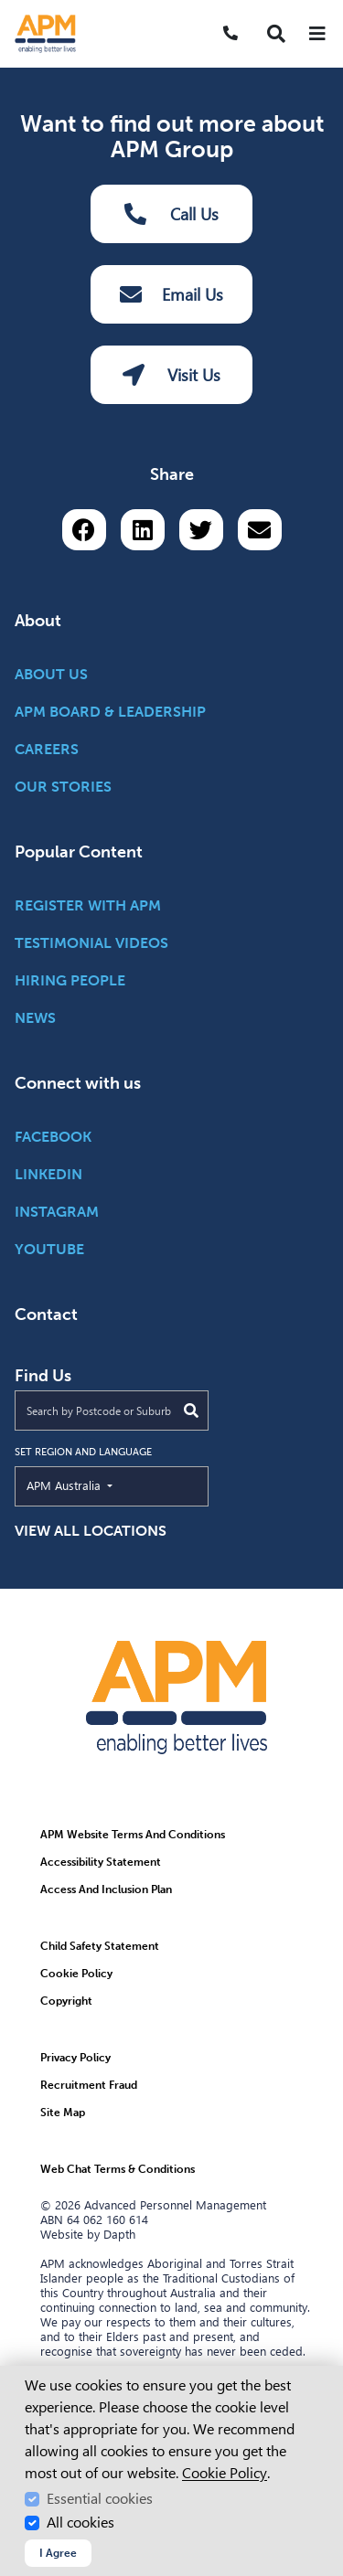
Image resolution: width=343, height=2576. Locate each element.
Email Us (171, 294)
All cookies (80, 2522)
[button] (276, 34)
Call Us (172, 214)
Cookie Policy (224, 2473)
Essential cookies (100, 2498)
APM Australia (106, 1484)
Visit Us (171, 375)
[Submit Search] (191, 1410)
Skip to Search (7, 7)
